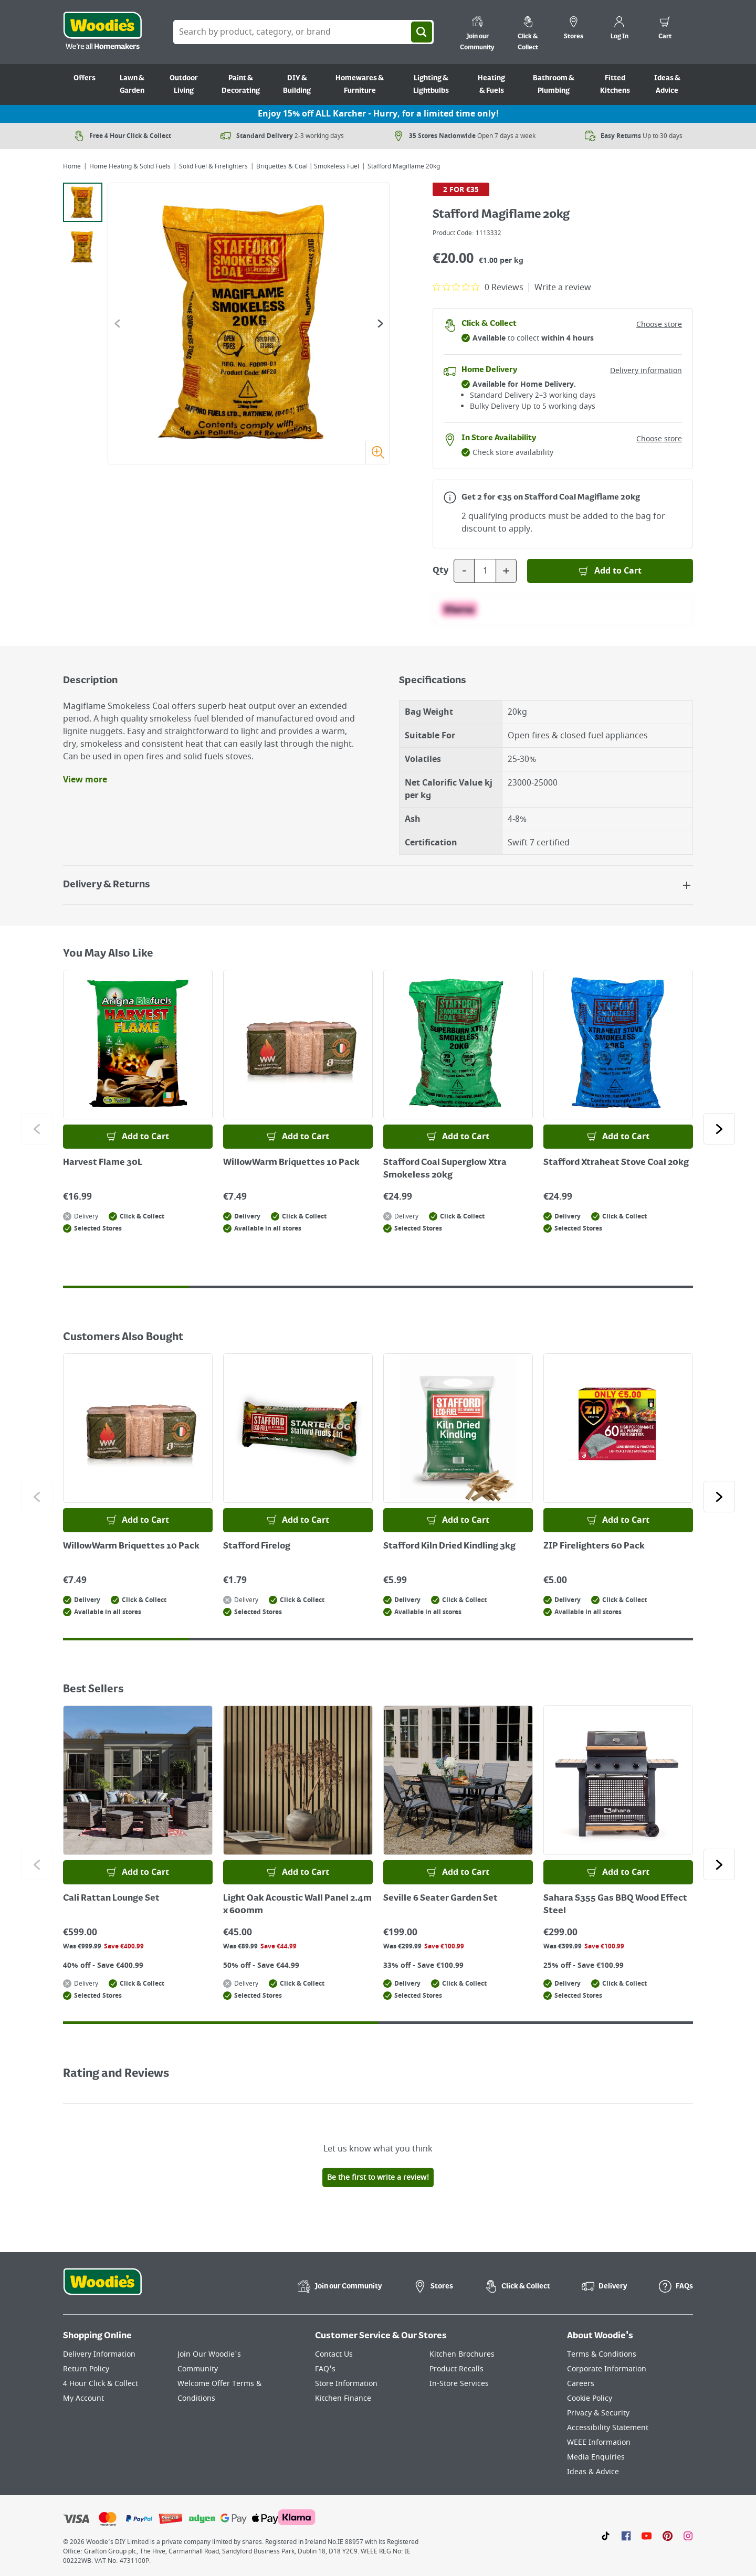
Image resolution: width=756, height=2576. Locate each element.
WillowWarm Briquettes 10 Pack (291, 1163)
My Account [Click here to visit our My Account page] (83, 2398)
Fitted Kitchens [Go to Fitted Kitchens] (615, 84)
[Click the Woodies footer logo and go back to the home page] (102, 2288)
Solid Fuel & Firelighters (213, 166)
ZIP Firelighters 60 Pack (594, 1546)
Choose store (659, 324)
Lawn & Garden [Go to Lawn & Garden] (132, 84)
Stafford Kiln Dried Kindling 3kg (449, 1546)
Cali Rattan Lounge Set (111, 1898)
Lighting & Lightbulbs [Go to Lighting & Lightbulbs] (431, 84)
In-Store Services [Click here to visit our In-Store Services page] (459, 2383)
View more (85, 779)
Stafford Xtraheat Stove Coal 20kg (616, 1163)
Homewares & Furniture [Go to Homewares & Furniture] (359, 84)
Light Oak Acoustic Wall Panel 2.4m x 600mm (297, 1904)
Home (72, 166)
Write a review (562, 287)
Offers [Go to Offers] (85, 78)
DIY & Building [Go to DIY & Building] (297, 84)
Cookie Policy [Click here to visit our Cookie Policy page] (589, 2398)
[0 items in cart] (664, 29)
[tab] (82, 202)
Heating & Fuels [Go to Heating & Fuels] (491, 84)
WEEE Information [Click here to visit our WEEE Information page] (599, 2442)
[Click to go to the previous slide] (36, 1128)
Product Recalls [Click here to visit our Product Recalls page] (456, 2368)
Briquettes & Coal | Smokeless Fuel (307, 166)
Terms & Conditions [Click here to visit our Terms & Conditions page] (601, 2354)
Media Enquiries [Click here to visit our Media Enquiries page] (596, 2457)
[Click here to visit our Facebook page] (626, 2535)
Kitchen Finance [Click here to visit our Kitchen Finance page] (343, 2398)
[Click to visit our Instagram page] (688, 2535)
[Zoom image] (377, 452)
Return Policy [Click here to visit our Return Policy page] (86, 2368)
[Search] (422, 32)
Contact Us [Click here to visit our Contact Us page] (334, 2354)
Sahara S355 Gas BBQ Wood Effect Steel (615, 1904)
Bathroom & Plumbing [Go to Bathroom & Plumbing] (553, 84)
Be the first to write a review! (378, 2177)
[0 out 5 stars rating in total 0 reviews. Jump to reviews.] (478, 287)
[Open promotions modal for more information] (450, 497)
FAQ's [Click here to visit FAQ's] (325, 2368)
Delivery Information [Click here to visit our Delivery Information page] (99, 2354)
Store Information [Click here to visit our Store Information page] (346, 2383)
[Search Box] (303, 32)
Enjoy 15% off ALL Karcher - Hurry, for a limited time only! (378, 114)
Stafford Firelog (256, 1546)
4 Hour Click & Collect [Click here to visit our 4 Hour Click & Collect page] (100, 2383)
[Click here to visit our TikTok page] (606, 2535)
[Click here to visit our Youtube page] (647, 2535)
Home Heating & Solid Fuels (130, 166)
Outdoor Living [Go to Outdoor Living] (184, 84)
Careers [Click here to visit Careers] (580, 2383)
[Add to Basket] (610, 571)
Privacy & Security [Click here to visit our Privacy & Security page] (598, 2413)
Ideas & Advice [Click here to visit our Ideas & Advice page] (593, 2471)
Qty (440, 571)
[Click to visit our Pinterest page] (668, 2535)
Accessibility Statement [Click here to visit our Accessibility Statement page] (607, 2427)
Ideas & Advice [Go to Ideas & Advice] (667, 84)
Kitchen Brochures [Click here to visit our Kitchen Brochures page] (462, 2354)
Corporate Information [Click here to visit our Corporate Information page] (606, 2368)
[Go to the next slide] (380, 323)
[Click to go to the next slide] (719, 1128)
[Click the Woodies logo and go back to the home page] (102, 32)
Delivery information (646, 370)
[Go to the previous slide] (117, 323)
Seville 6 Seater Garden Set (440, 1898)
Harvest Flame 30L (102, 1163)
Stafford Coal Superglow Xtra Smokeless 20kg (445, 1169)
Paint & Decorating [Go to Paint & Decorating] (241, 84)
